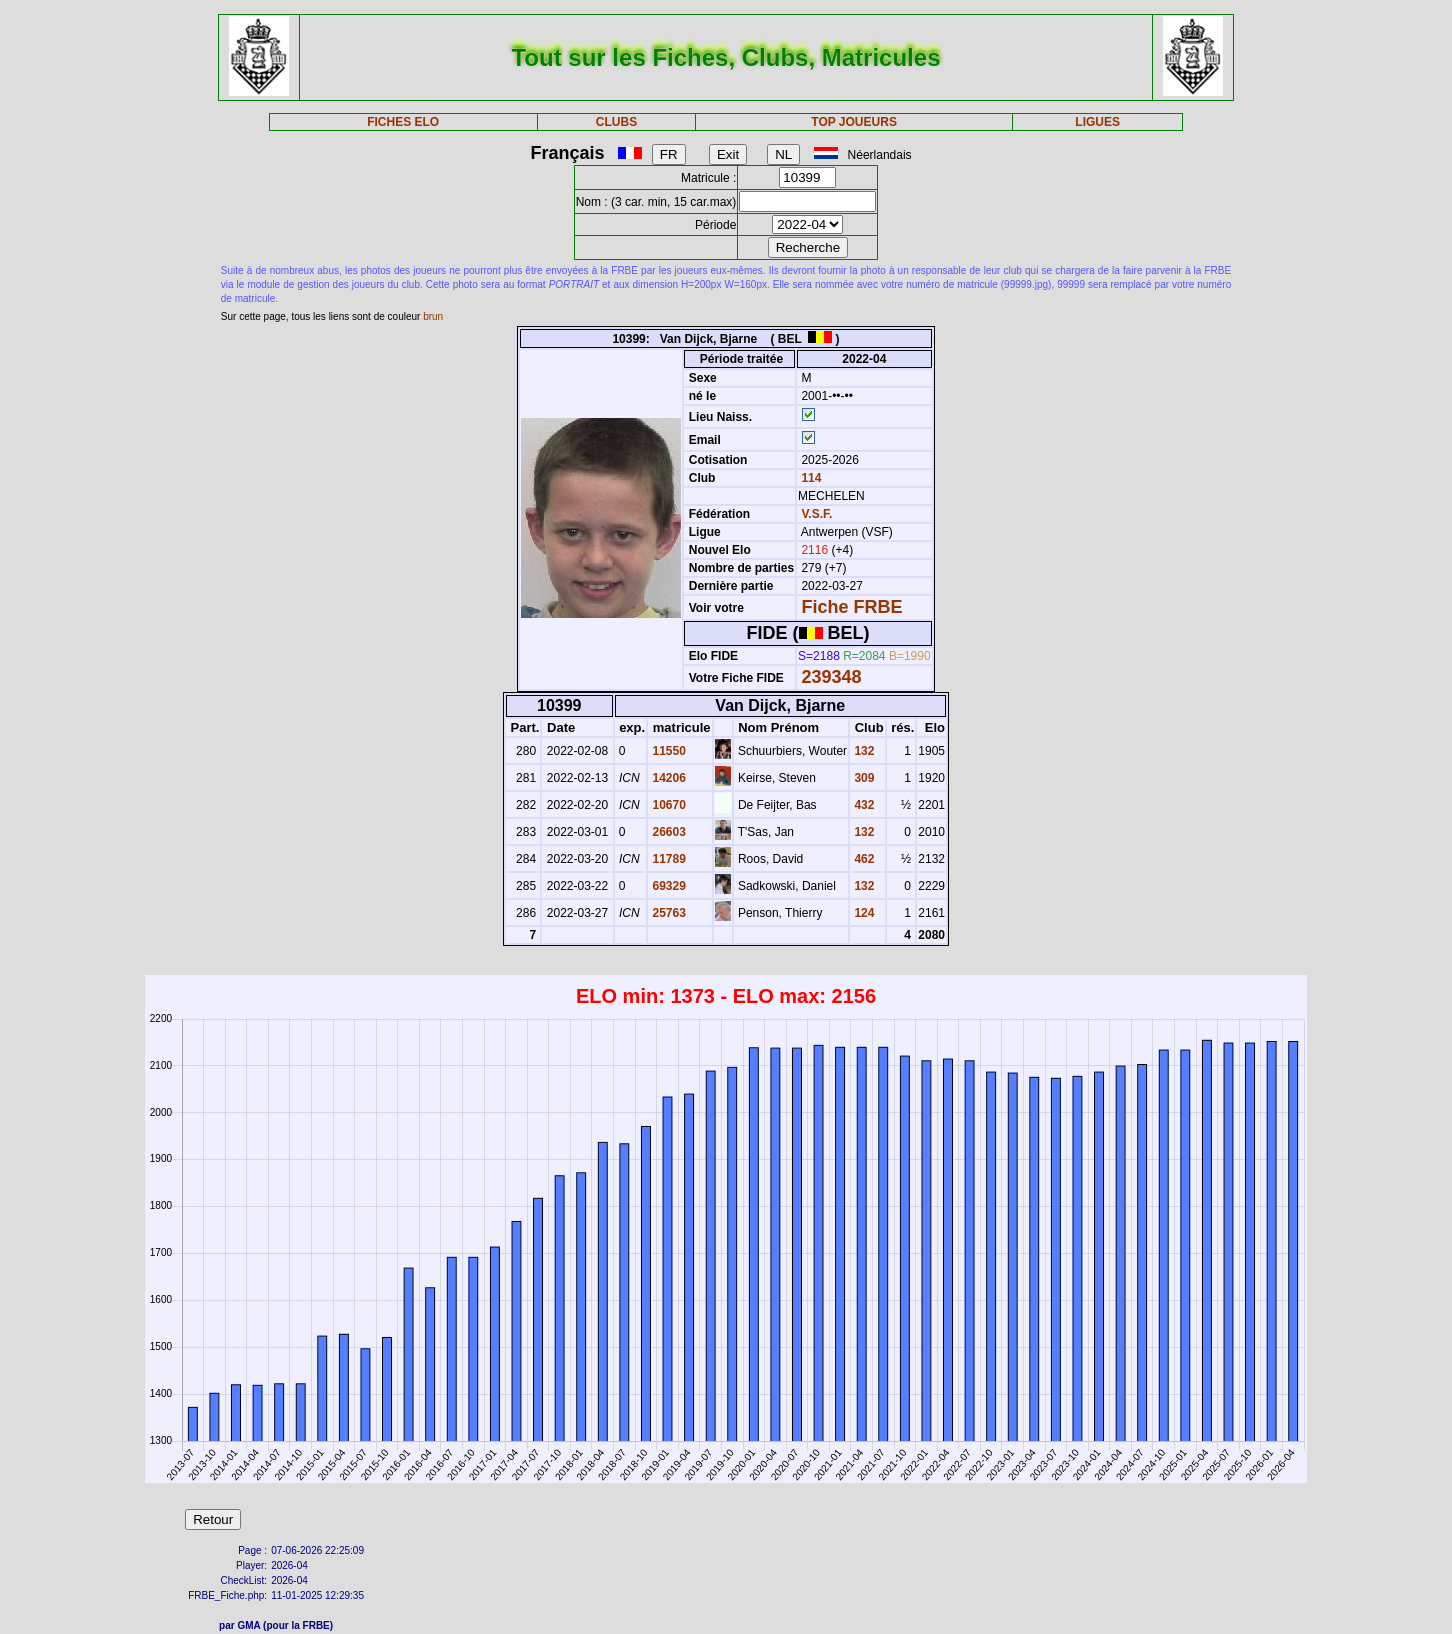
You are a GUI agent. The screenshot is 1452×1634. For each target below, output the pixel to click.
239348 (831, 677)
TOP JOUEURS (854, 122)
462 (862, 859)
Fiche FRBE (851, 607)
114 (809, 478)
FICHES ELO (403, 122)
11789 (667, 859)
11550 (667, 751)
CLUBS (616, 122)
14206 (667, 778)
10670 (667, 805)
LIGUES (1097, 122)
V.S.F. (816, 514)
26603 (667, 832)
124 (862, 913)
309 (862, 778)
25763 (667, 913)
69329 (667, 886)
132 (862, 751)
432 (862, 805)
